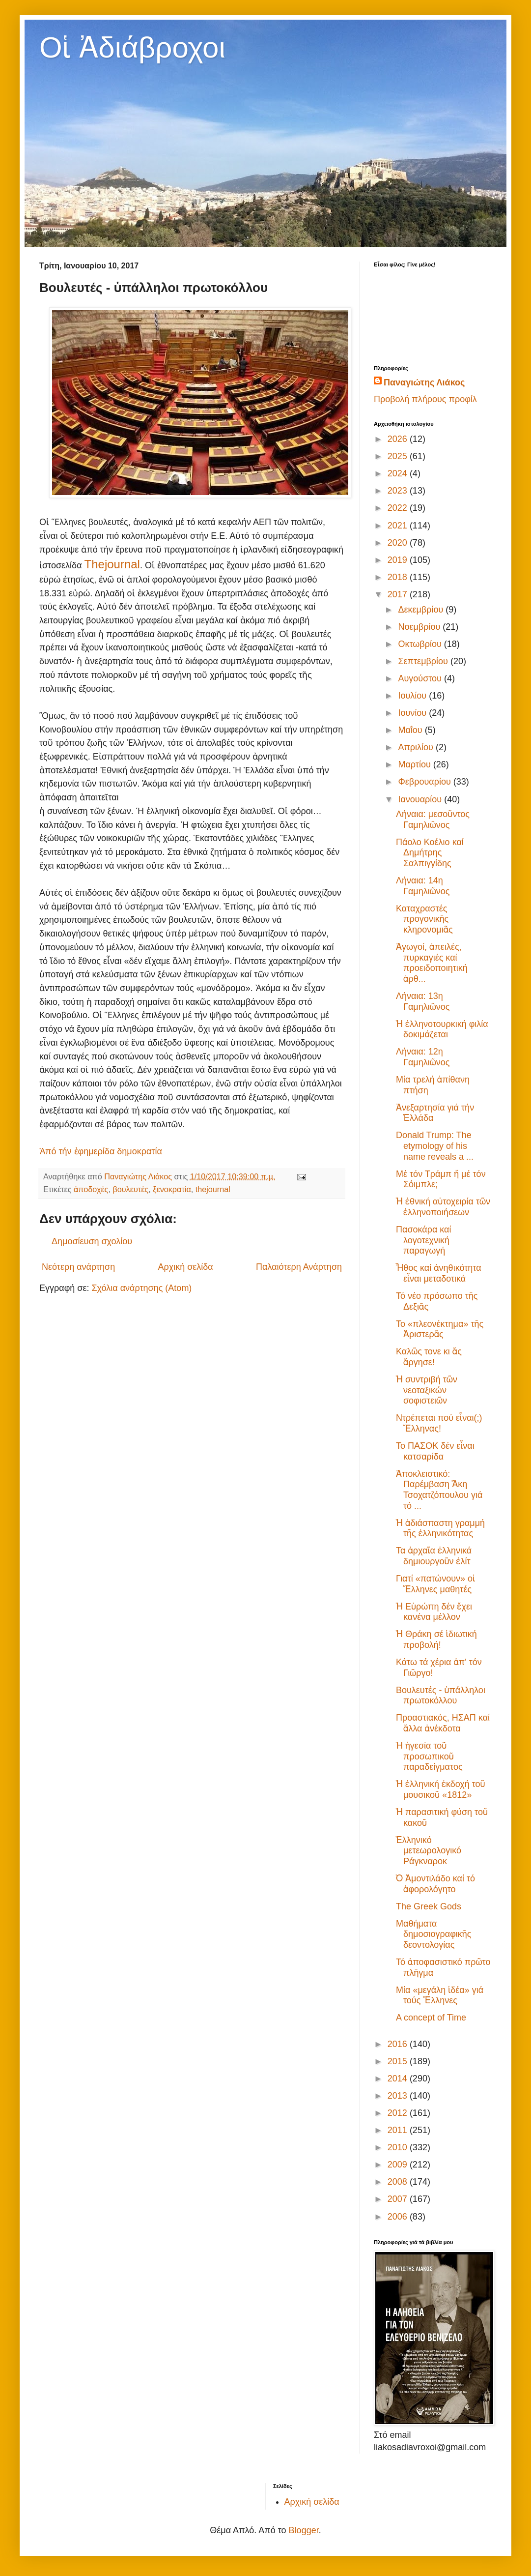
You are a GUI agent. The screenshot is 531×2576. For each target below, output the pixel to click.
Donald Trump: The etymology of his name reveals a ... (435, 1145)
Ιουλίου (413, 696)
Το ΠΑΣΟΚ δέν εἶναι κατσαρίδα (435, 1451)
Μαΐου (411, 730)
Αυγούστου (421, 678)
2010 (399, 2147)
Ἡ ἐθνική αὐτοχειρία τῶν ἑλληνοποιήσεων (443, 1207)
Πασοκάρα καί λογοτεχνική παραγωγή (423, 1240)
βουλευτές (130, 1189)
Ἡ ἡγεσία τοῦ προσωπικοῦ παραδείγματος (429, 1756)
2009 (399, 2164)
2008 (399, 2182)
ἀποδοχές (91, 1189)
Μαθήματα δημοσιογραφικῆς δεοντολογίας (433, 1934)
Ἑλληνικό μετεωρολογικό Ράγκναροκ (428, 1850)
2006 (399, 2217)
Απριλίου (417, 747)
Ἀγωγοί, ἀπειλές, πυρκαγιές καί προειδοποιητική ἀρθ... (432, 963)
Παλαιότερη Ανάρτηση (299, 1267)
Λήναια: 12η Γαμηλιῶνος (423, 1057)
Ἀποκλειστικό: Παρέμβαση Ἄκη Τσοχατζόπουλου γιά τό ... (439, 1490)
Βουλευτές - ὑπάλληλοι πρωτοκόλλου (440, 1695)
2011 (399, 2130)
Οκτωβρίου (421, 644)
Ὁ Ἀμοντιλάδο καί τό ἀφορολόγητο (435, 1883)
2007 (399, 2199)
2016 (399, 2044)
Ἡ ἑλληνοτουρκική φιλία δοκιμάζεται (442, 1029)
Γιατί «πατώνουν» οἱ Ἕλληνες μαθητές (435, 1584)
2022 (399, 508)
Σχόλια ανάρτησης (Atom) (141, 1288)
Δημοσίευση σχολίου (92, 1241)
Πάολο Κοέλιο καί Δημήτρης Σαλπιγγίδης (430, 852)
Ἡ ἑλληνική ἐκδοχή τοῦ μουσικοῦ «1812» (440, 1789)
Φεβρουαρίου (425, 782)
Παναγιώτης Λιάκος (424, 382)
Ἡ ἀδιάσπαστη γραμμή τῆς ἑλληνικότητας (440, 1528)
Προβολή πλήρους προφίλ (425, 399)
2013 (399, 2096)
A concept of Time (431, 2017)
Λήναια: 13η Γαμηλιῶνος (423, 1001)
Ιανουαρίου (421, 799)
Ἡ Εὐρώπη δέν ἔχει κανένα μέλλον (434, 1612)
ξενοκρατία (172, 1189)
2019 (399, 560)
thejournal (213, 1189)
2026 (399, 439)
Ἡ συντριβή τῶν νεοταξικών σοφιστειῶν (426, 1390)
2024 (399, 473)
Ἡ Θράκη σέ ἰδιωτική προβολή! (436, 1639)
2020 (399, 543)
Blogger (304, 2530)
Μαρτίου (415, 764)
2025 (399, 456)
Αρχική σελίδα (185, 1267)
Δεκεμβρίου (422, 610)
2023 (399, 491)
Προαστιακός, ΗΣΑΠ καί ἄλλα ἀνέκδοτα (443, 1723)
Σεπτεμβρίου (424, 661)
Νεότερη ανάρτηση (78, 1267)
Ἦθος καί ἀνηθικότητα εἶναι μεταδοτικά (438, 1273)
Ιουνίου (413, 713)
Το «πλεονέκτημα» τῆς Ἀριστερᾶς (439, 1329)
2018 (399, 577)
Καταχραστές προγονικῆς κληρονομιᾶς (424, 919)
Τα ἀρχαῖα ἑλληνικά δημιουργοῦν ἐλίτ (434, 1556)
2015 (399, 2061)
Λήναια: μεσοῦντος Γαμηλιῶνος (433, 819)
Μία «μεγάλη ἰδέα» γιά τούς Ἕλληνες (439, 1995)
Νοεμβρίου (420, 627)
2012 (399, 2113)
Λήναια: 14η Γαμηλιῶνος (423, 886)
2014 (399, 2078)
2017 (399, 594)
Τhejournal (112, 564)
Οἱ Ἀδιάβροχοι (132, 47)
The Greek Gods (428, 1906)
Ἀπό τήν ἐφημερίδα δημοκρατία (100, 1151)
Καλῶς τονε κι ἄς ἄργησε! (429, 1357)
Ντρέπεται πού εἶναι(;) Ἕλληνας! (439, 1423)
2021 (399, 525)
